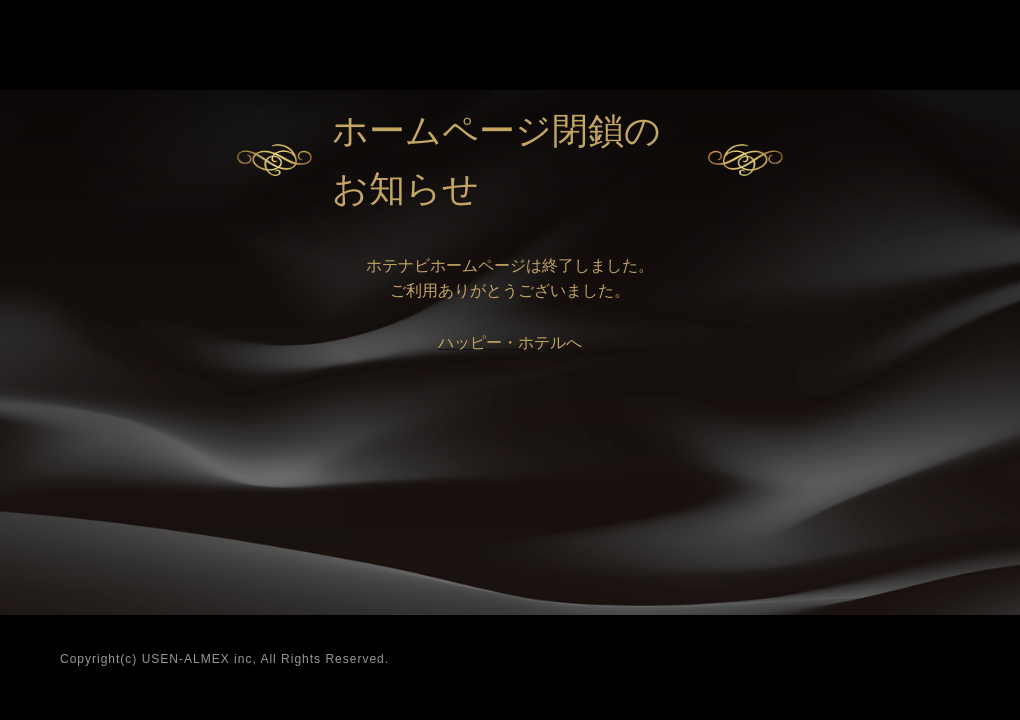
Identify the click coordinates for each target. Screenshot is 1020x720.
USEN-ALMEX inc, (199, 659)
